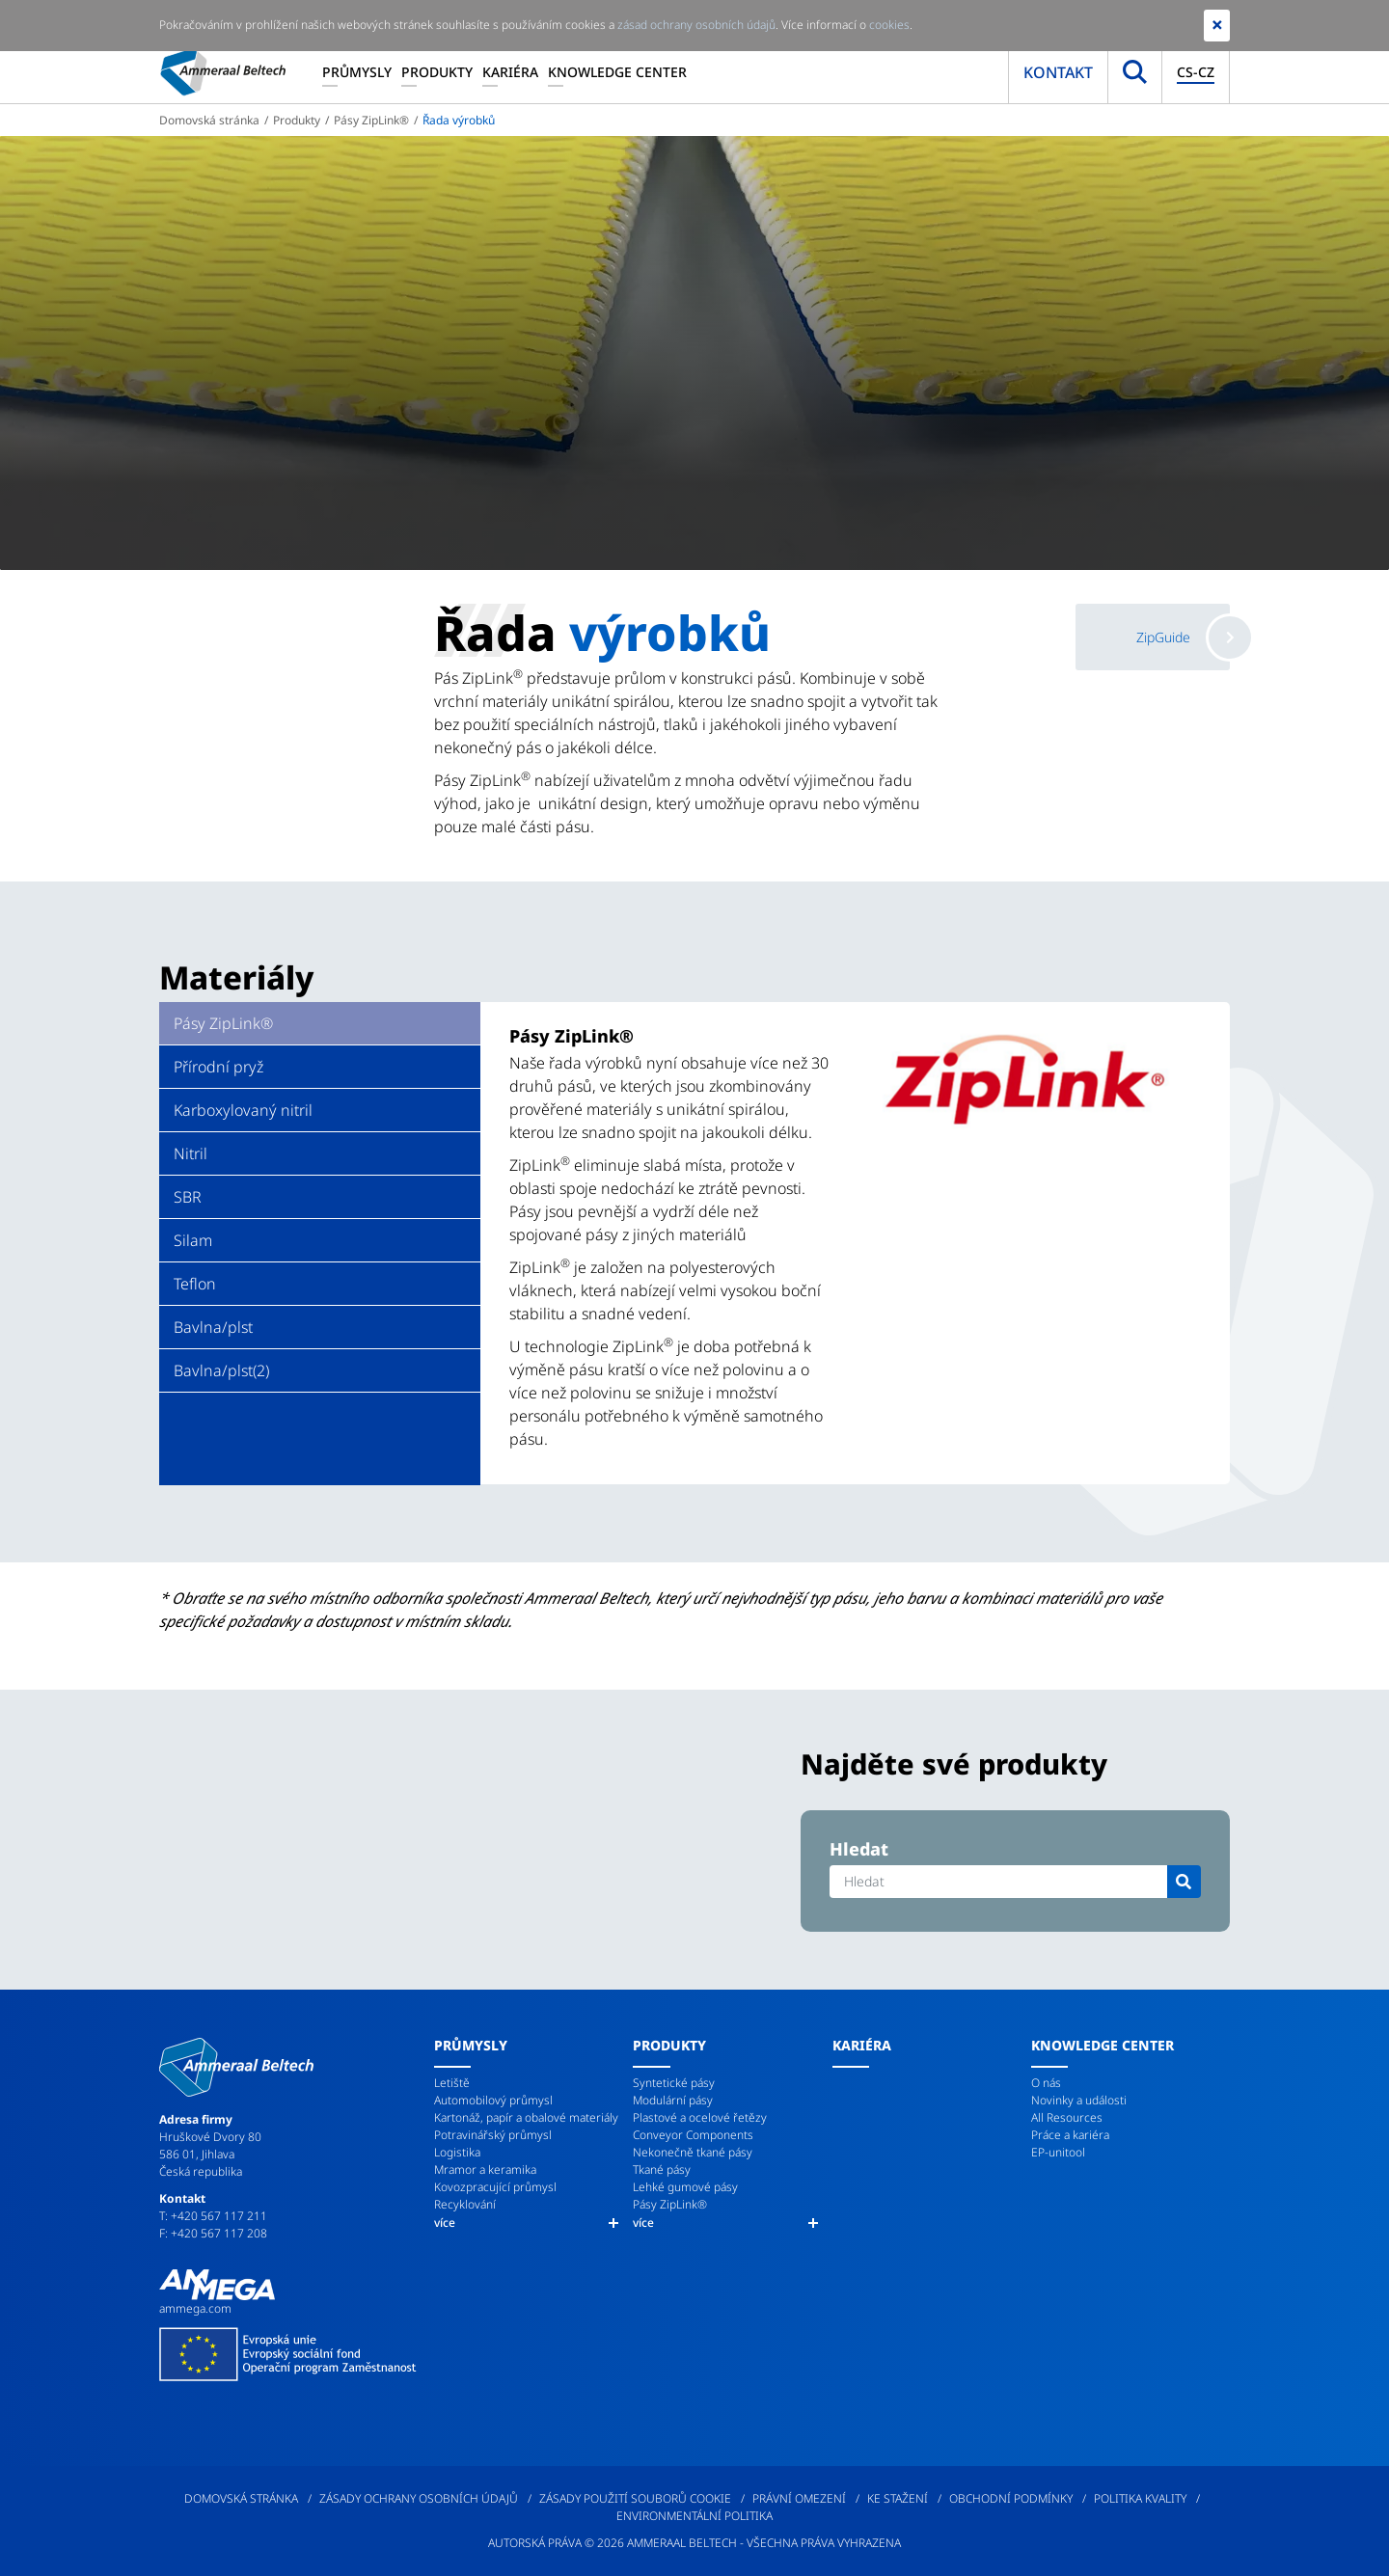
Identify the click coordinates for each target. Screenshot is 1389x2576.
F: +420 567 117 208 (213, 2233)
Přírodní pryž (218, 1066)
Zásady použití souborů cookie (635, 2498)
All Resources (1067, 2117)
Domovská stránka (209, 120)
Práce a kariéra (1070, 2135)
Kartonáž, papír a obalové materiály (526, 2117)
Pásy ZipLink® (371, 120)
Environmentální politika (694, 2516)
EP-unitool (1058, 2152)
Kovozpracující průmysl (495, 2187)
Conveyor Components (693, 2135)
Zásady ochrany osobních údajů (418, 2498)
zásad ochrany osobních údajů (696, 24)
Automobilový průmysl (493, 2100)
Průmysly (357, 72)
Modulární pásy (673, 2100)
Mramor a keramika (485, 2169)
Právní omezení (799, 2498)
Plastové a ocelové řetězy (700, 2117)
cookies (889, 24)
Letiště (452, 2082)
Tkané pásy (662, 2169)
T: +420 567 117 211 (213, 2216)
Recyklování (465, 2204)
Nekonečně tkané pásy (692, 2152)
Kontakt (1058, 72)
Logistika (457, 2152)
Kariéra (510, 72)
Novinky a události (1079, 2100)
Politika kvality (1140, 2498)
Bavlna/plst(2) (221, 1370)
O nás (1046, 2082)
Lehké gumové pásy (685, 2187)
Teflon (195, 1283)
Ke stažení (897, 2498)
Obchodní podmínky (1011, 2498)
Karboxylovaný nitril (243, 1110)
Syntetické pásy (674, 2082)
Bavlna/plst (213, 1327)
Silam (193, 1240)
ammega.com (195, 2308)
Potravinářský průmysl (493, 2135)
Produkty (437, 72)
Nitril (190, 1153)
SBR (188, 1196)
